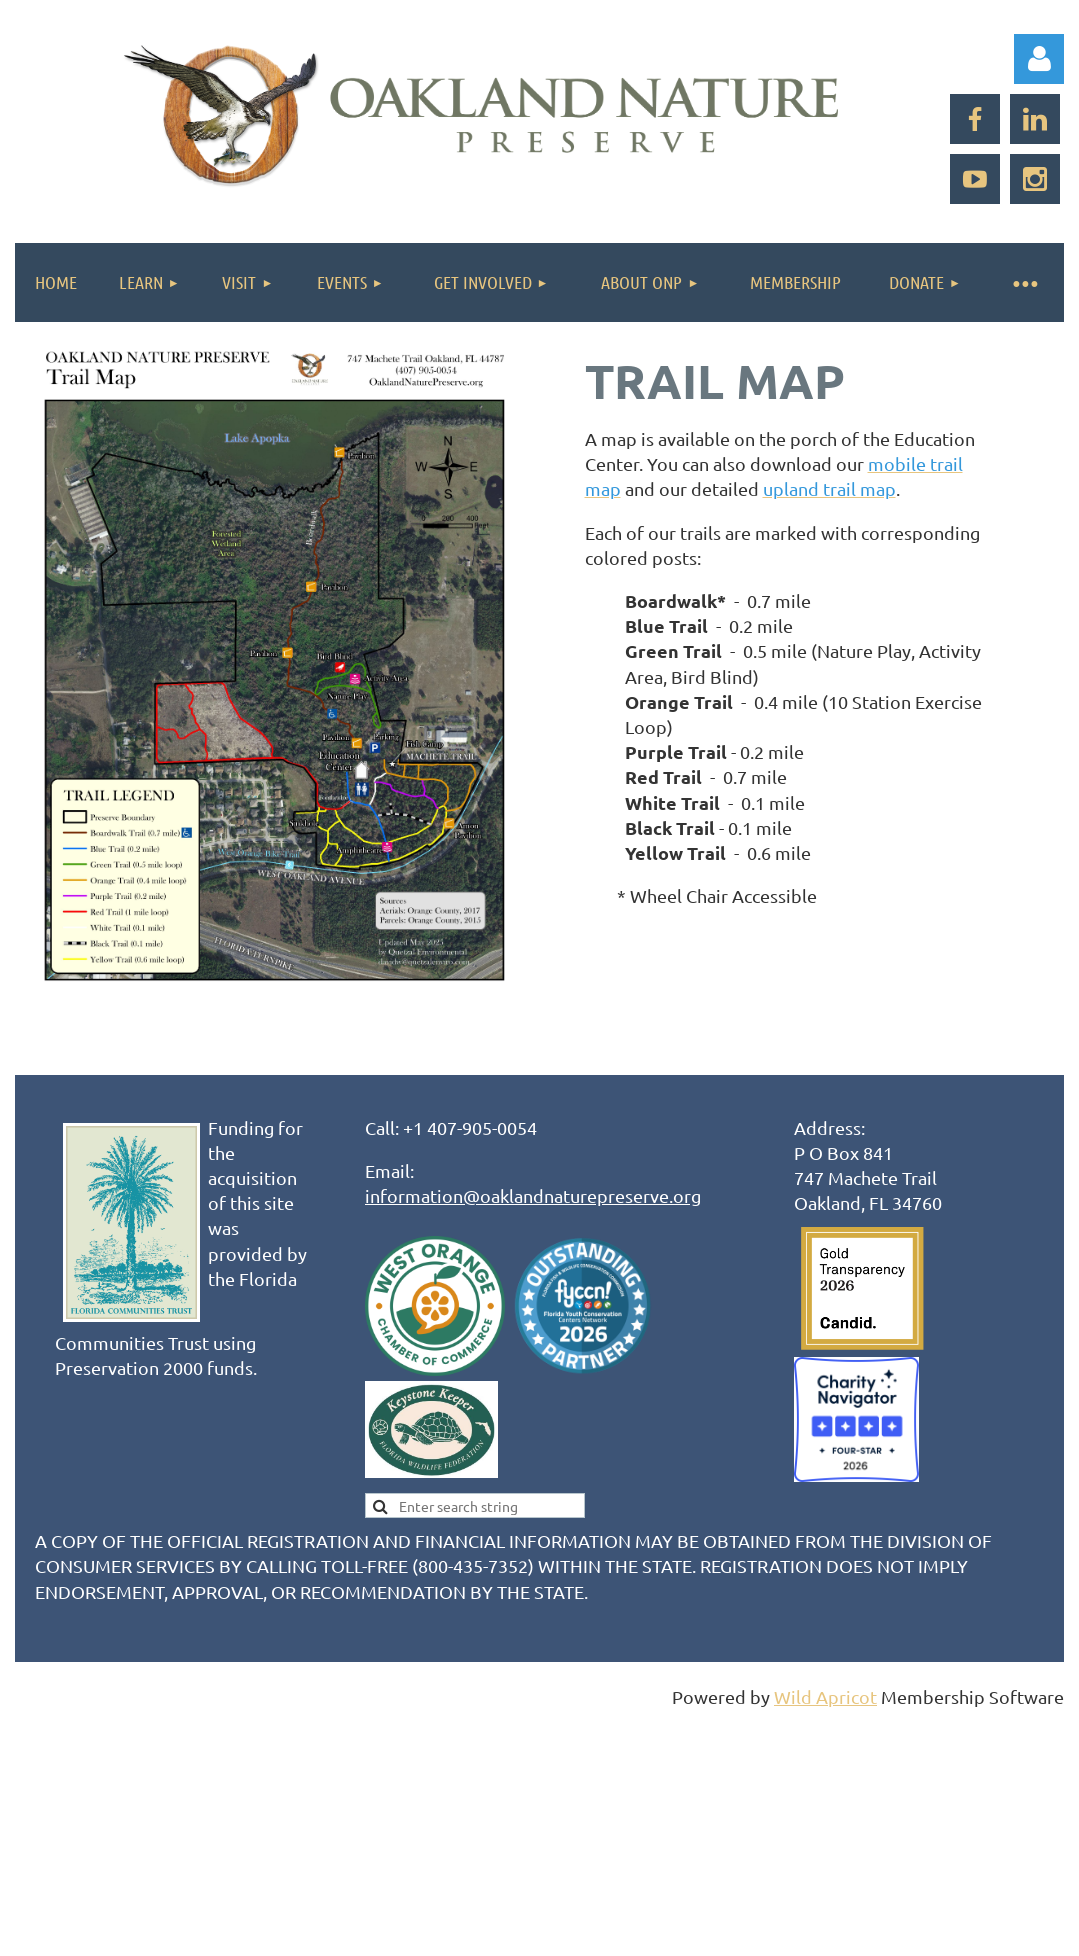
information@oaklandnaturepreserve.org (533, 1195)
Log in (1039, 59)
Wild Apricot (825, 1696)
